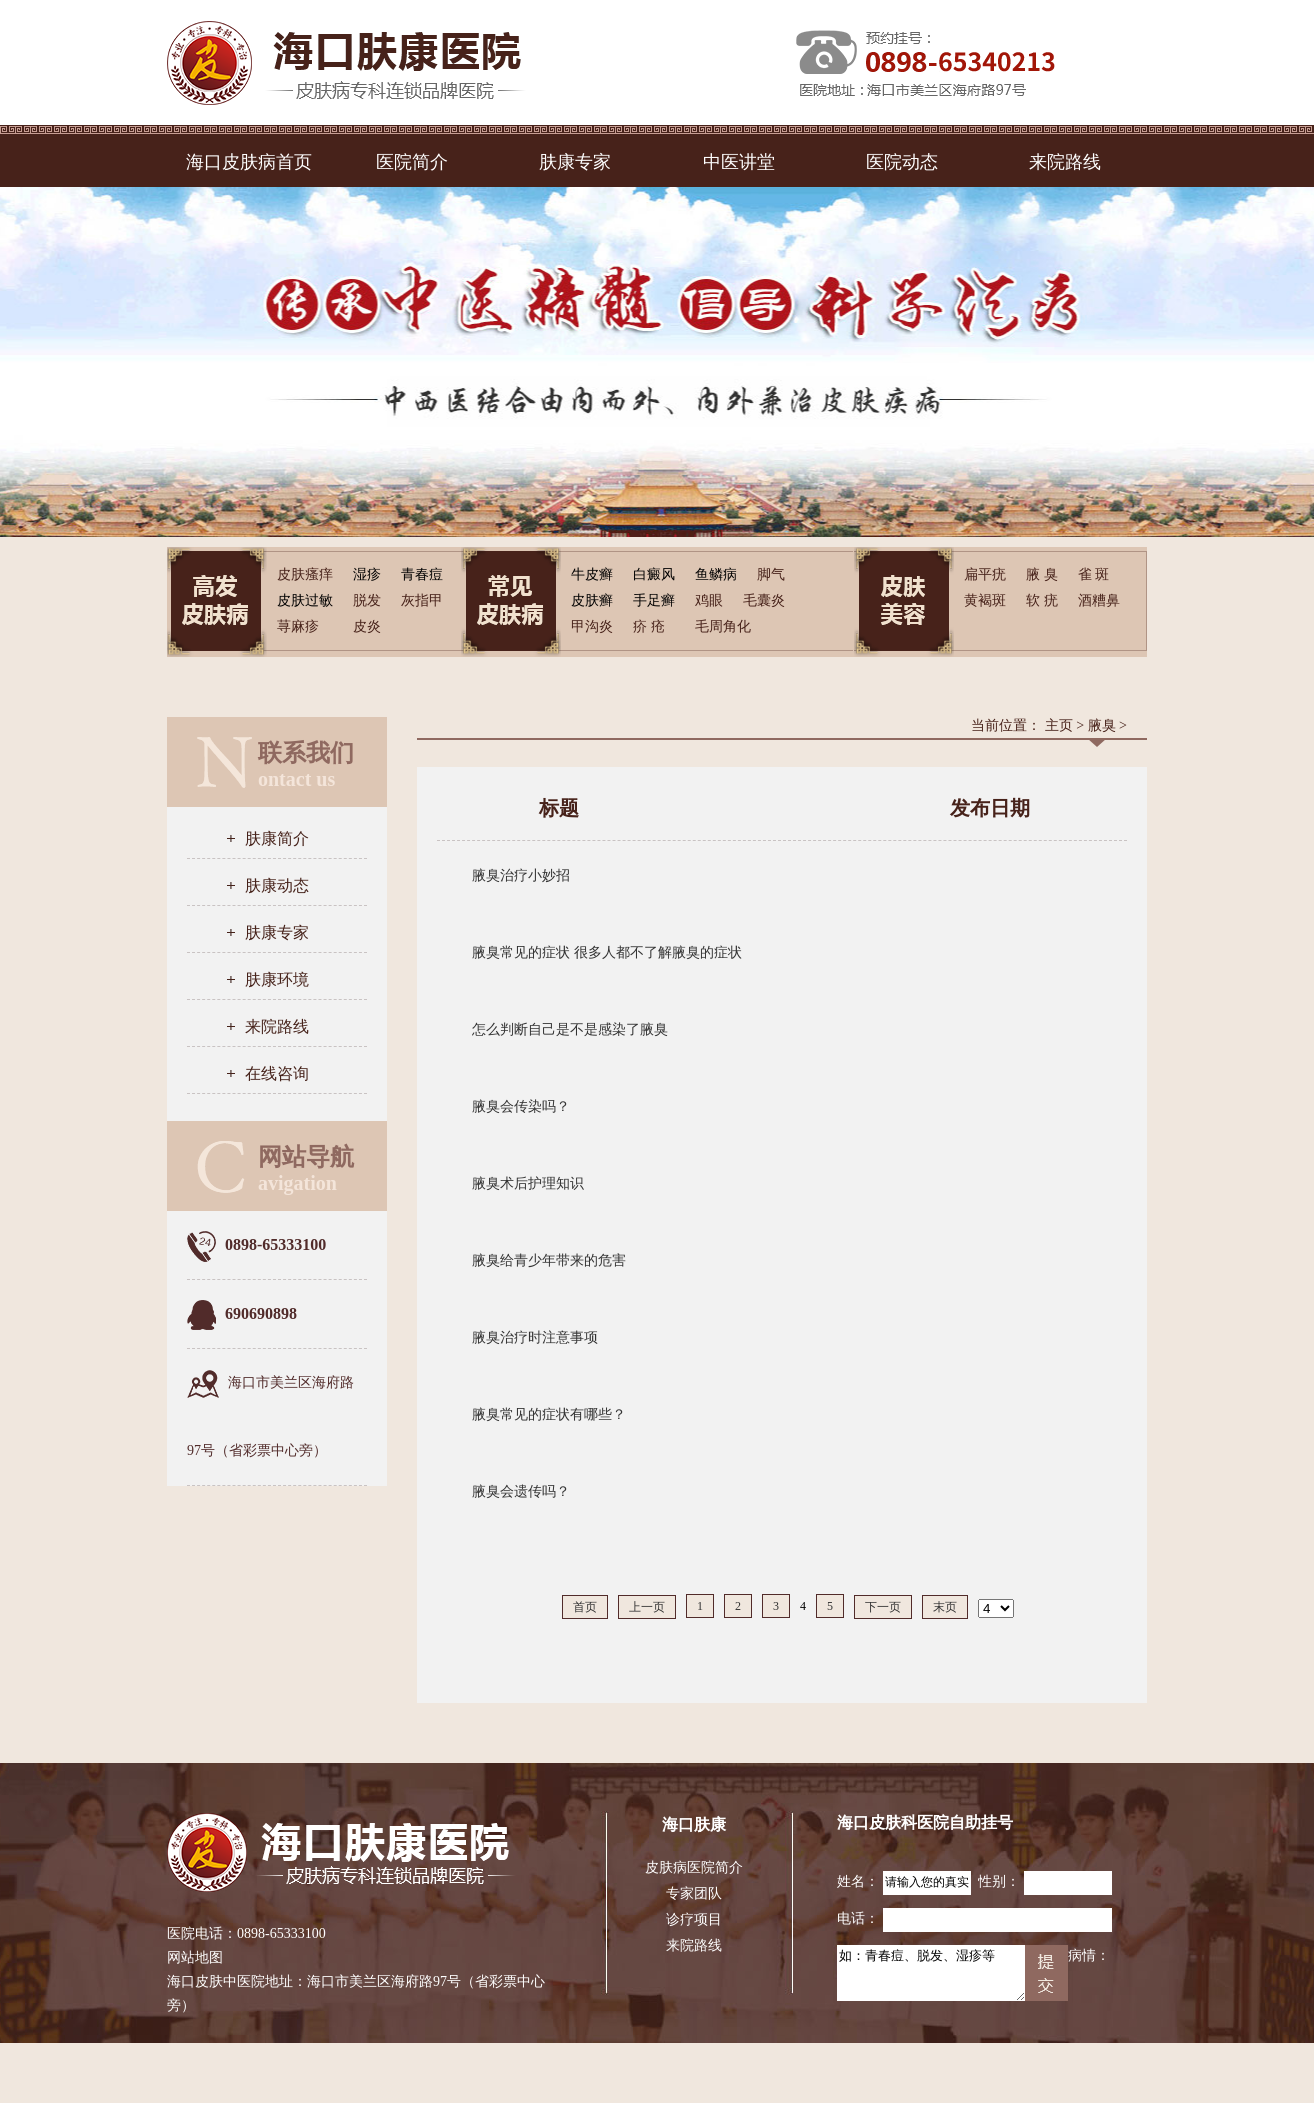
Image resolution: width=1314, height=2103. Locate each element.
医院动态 (902, 162)
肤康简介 (277, 838)
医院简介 (412, 162)
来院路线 (1065, 162)
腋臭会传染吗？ (521, 1106)
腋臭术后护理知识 (528, 1183)
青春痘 (422, 574)
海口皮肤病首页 (249, 162)
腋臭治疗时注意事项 (535, 1337)
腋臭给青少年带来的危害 (549, 1260)
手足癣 (654, 600)
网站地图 (195, 1957)
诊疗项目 (694, 1919)
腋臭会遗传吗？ (521, 1491)
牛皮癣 (592, 574)
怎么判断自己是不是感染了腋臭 (570, 1029)
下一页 (883, 1607)
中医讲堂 (739, 162)
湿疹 (367, 574)
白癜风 (654, 574)
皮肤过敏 (305, 600)
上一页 (647, 1607)
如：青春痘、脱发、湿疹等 (931, 1973)
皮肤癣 (592, 600)
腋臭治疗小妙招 (521, 875)
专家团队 (694, 1893)
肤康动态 (277, 885)
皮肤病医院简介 (694, 1867)
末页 (945, 1607)
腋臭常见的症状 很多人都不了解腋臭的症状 (607, 952)
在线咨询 (277, 1073)
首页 (585, 1607)
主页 (1059, 725)
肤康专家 (575, 162)
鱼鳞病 (716, 574)
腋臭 (1102, 725)
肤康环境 (277, 979)
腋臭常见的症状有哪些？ (549, 1414)
